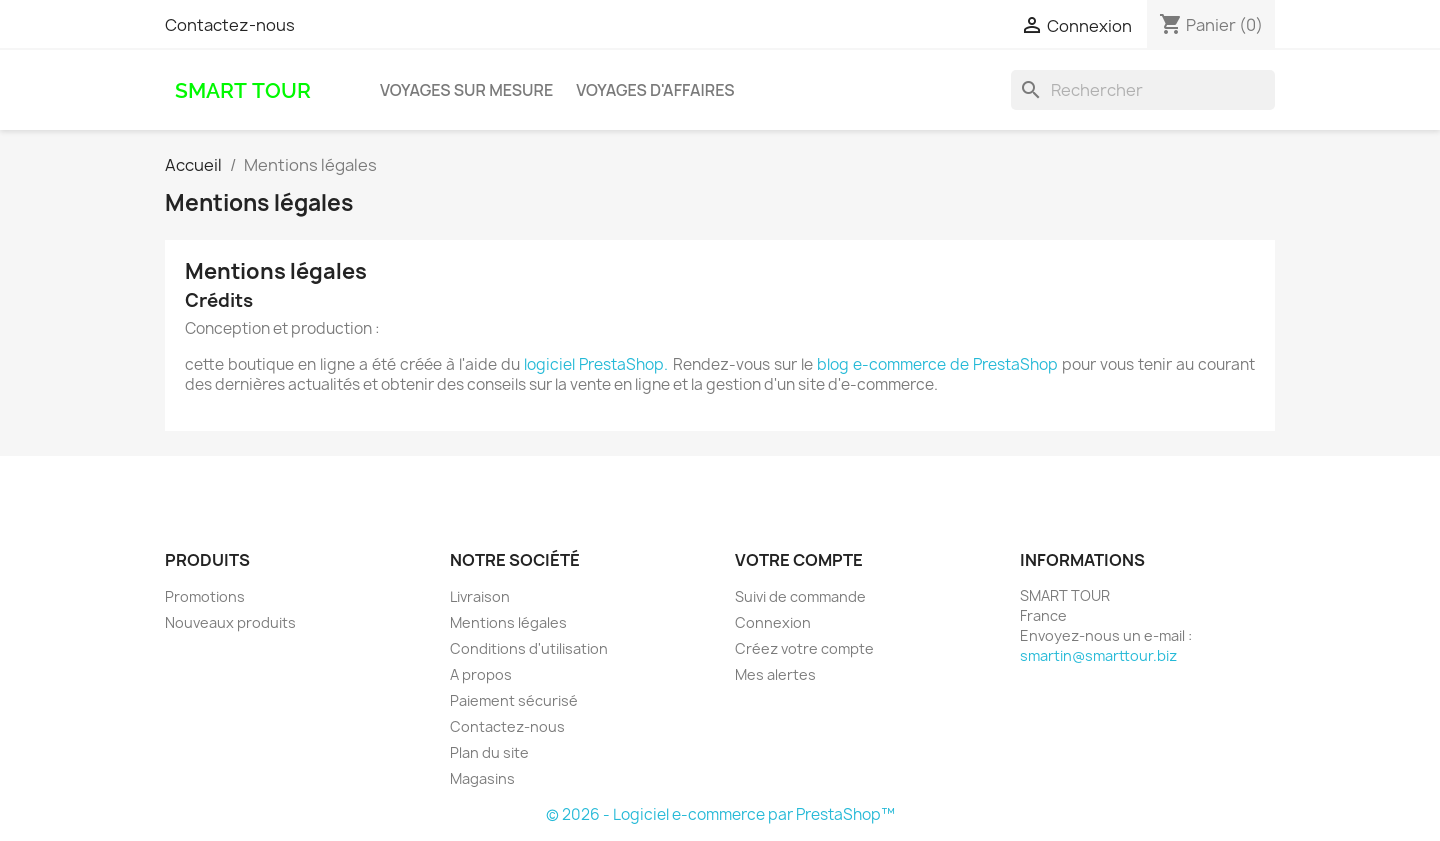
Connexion (773, 622)
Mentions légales (508, 622)
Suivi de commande (800, 596)
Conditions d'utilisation (529, 648)
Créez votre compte (804, 648)
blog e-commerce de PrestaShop (937, 364)
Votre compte (799, 560)
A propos (481, 674)
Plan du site (489, 752)
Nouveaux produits (230, 622)
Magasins (482, 778)
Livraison (480, 596)
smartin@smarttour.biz (1098, 655)
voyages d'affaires (655, 90)
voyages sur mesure (466, 90)
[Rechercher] (1143, 90)
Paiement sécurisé (514, 700)
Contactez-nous (230, 25)
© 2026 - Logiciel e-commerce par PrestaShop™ (720, 814)
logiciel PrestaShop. (598, 364)
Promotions (205, 596)
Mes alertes (775, 674)
